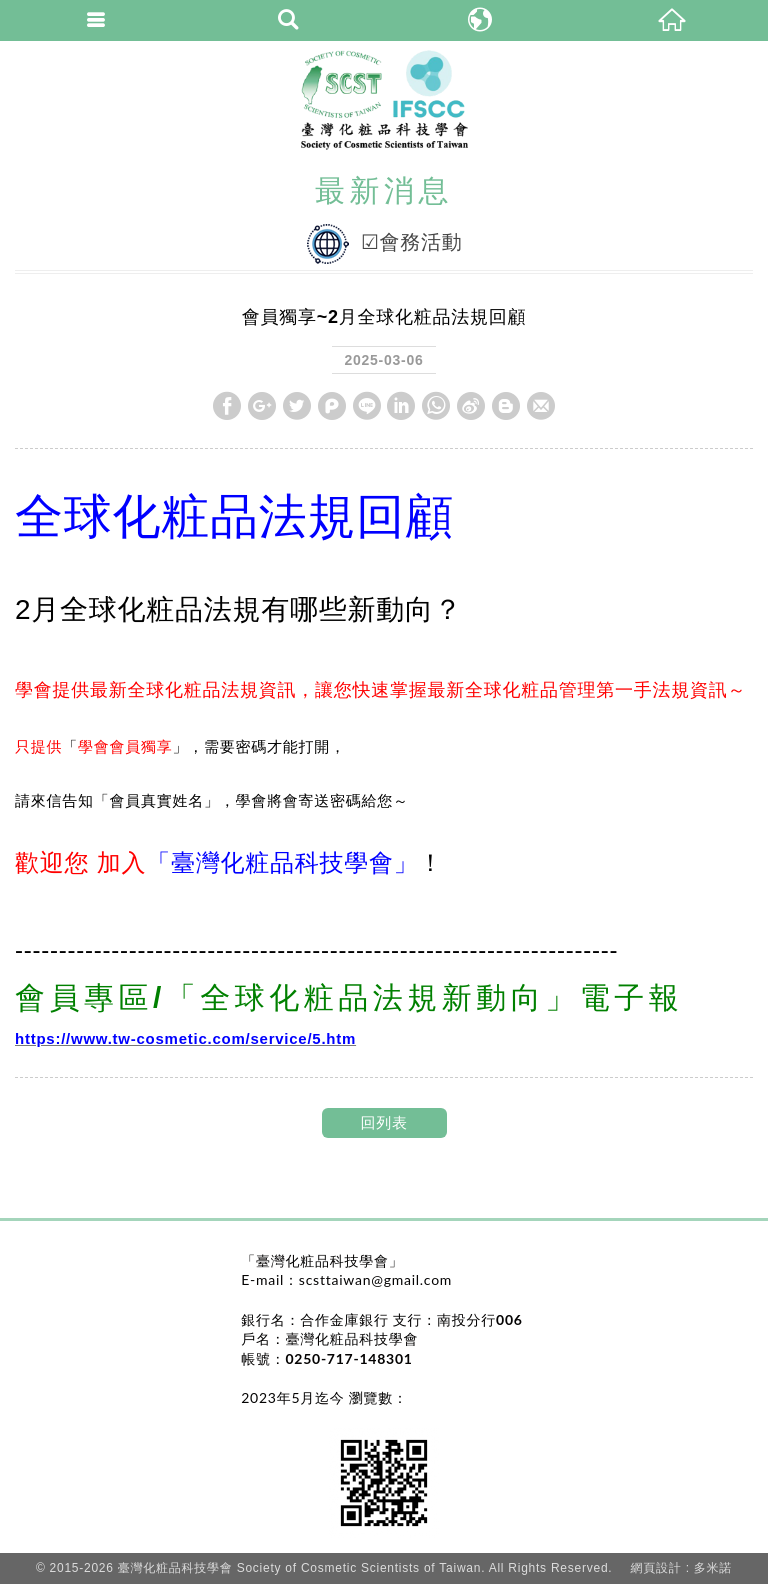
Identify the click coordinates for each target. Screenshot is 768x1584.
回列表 (383, 1122)
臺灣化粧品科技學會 (384, 100)
